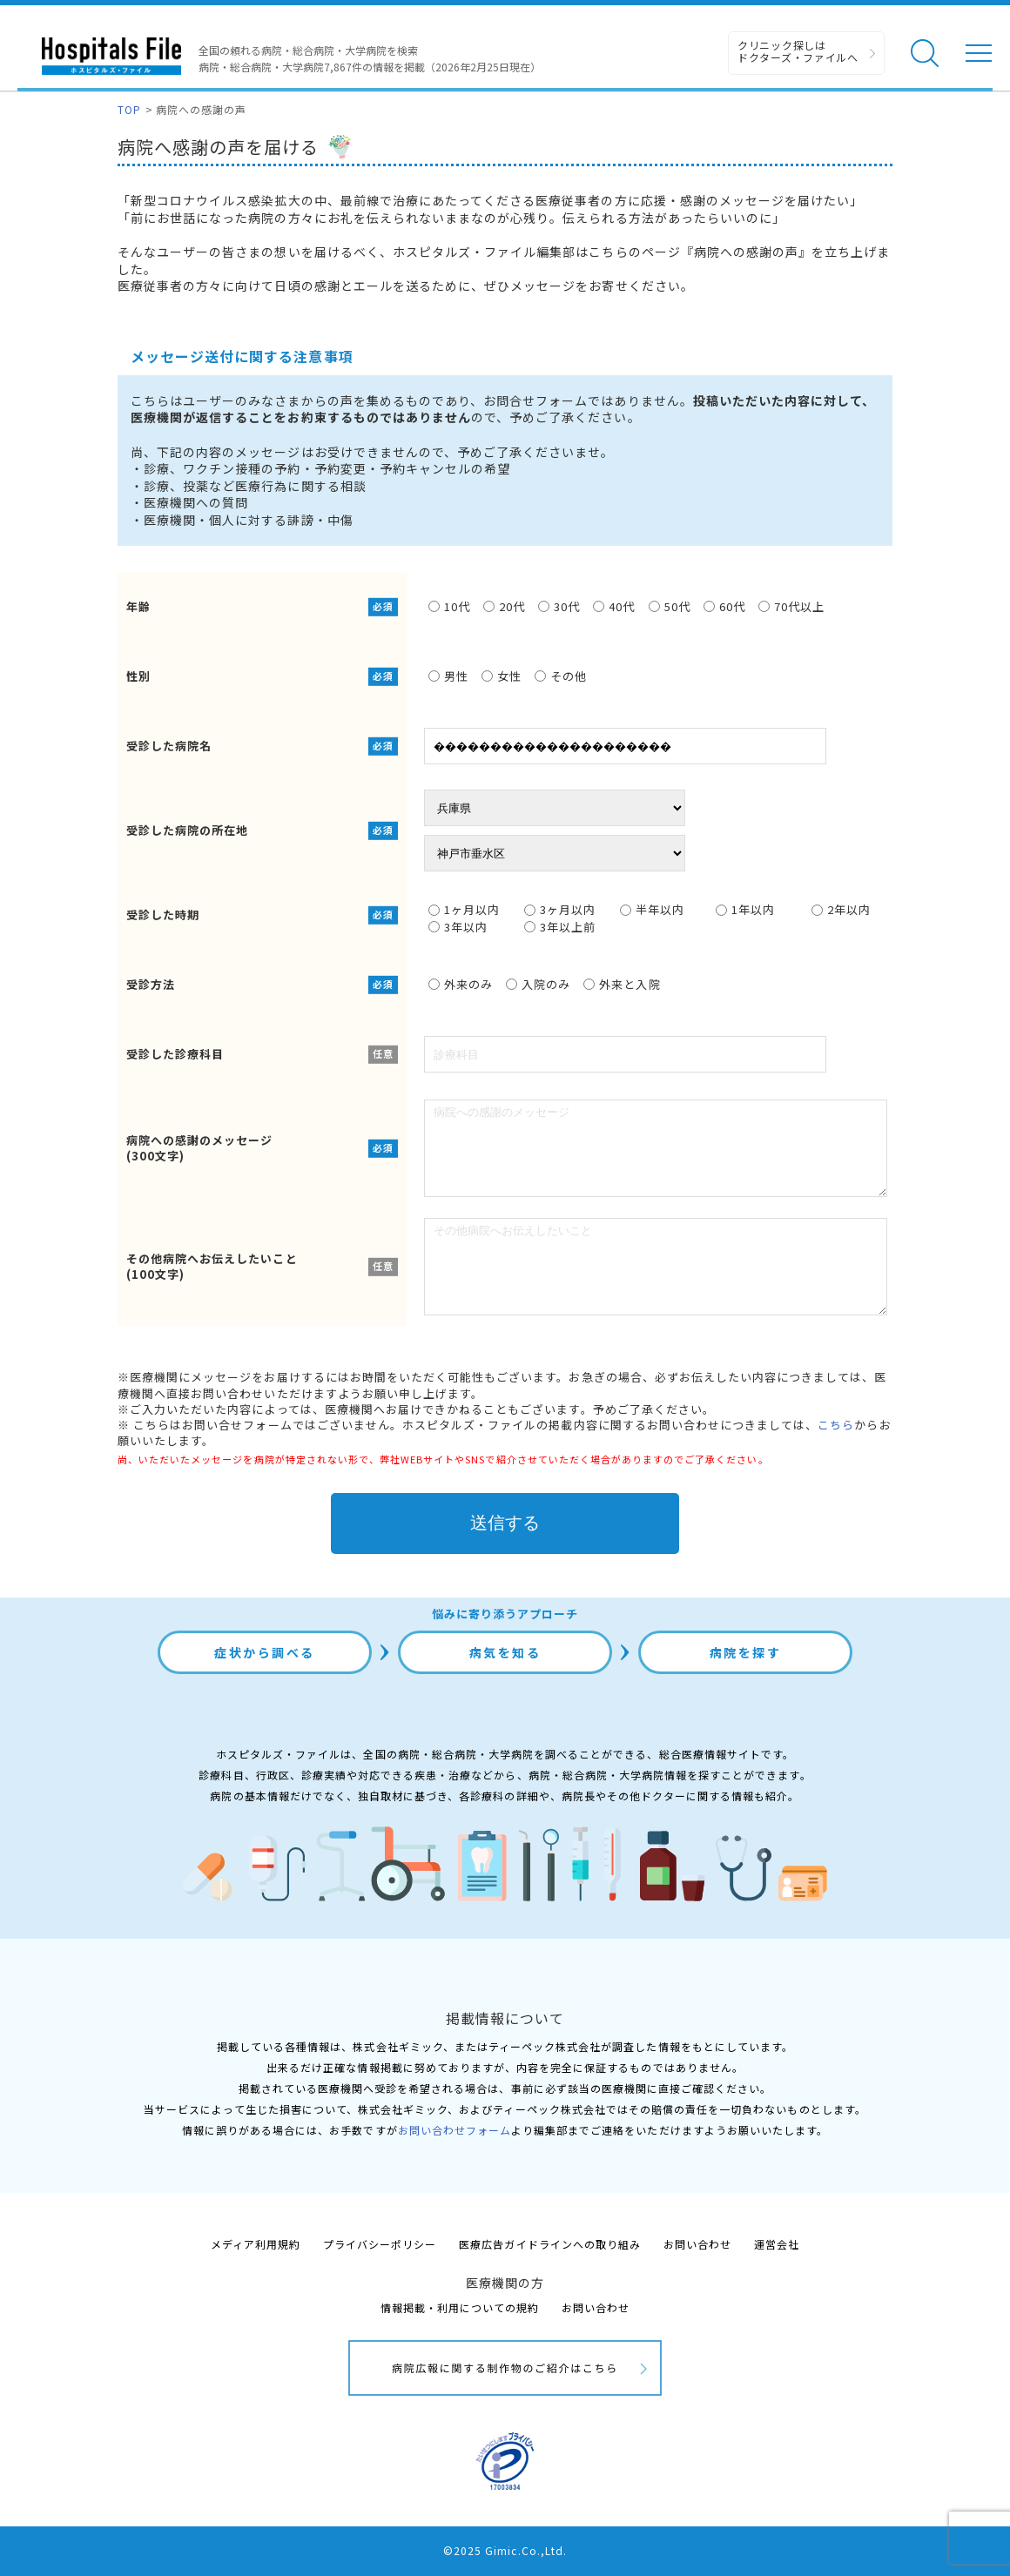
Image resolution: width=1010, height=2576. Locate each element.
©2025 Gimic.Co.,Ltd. (505, 2550)
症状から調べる (264, 1652)
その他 (561, 676)
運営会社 (776, 2243)
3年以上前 (560, 927)
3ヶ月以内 (560, 910)
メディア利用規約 (255, 2243)
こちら (836, 1424)
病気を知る (505, 1652)
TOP (129, 109)
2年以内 (841, 910)
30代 (559, 606)
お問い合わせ (697, 2243)
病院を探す (746, 1652)
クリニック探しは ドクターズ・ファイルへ (797, 50)
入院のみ (538, 984)
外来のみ (460, 984)
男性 (448, 676)
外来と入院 (621, 984)
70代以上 (791, 606)
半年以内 (652, 910)
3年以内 (458, 927)
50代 (669, 606)
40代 (614, 606)
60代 (724, 606)
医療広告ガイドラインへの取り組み (550, 2243)
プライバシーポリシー (379, 2243)
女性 (501, 676)
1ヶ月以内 (464, 910)
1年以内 (745, 910)
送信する (505, 1522)
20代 (504, 606)
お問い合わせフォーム (454, 2129)
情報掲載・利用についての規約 (460, 2307)
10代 (449, 606)
